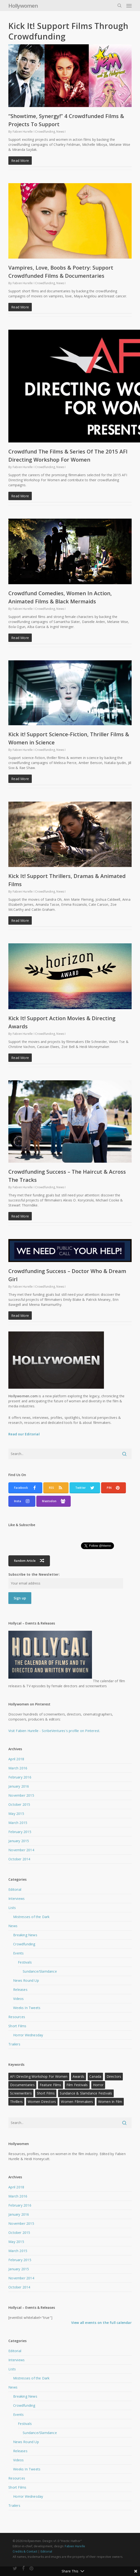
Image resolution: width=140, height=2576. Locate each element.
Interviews (16, 1898)
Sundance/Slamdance (40, 1971)
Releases (20, 1989)
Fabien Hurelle (23, 132)
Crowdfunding (45, 132)
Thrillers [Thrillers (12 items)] (16, 2101)
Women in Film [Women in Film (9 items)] (110, 2101)
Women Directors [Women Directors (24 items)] (42, 2101)
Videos (18, 1998)
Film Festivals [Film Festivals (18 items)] (77, 2085)
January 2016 (18, 1786)
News (60, 132)
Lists (12, 1907)
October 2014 (19, 1859)
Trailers (14, 2044)
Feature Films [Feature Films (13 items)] (50, 2085)
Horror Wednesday (28, 2035)
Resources (16, 2017)
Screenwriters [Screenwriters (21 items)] (21, 2093)
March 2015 (17, 1822)
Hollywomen (23, 5)
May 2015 (16, 1813)
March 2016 (17, 1768)
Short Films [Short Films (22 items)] (46, 2093)
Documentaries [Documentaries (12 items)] (22, 2085)
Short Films (17, 2026)
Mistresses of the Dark (31, 1916)
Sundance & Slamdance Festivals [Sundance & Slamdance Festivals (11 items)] (86, 2093)
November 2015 (21, 1795)
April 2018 (16, 1759)
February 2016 (19, 1777)
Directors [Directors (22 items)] (114, 2076)
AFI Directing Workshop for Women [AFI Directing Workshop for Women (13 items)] (38, 2076)
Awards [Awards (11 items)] (78, 2076)
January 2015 (18, 1841)
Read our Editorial (24, 1434)
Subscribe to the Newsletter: (34, 1574)
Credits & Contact (25, 2551)
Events (18, 1953)
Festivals (25, 1962)
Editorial (14, 1889)
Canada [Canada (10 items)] (95, 2076)
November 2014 (21, 1850)
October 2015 (19, 1804)
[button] (129, 5)
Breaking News (25, 1935)
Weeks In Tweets (26, 2007)
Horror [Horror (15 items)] (98, 2085)
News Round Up (26, 1980)
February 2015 (19, 1831)
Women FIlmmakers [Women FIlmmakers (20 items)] (77, 2101)
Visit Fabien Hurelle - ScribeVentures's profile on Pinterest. (54, 1730)
